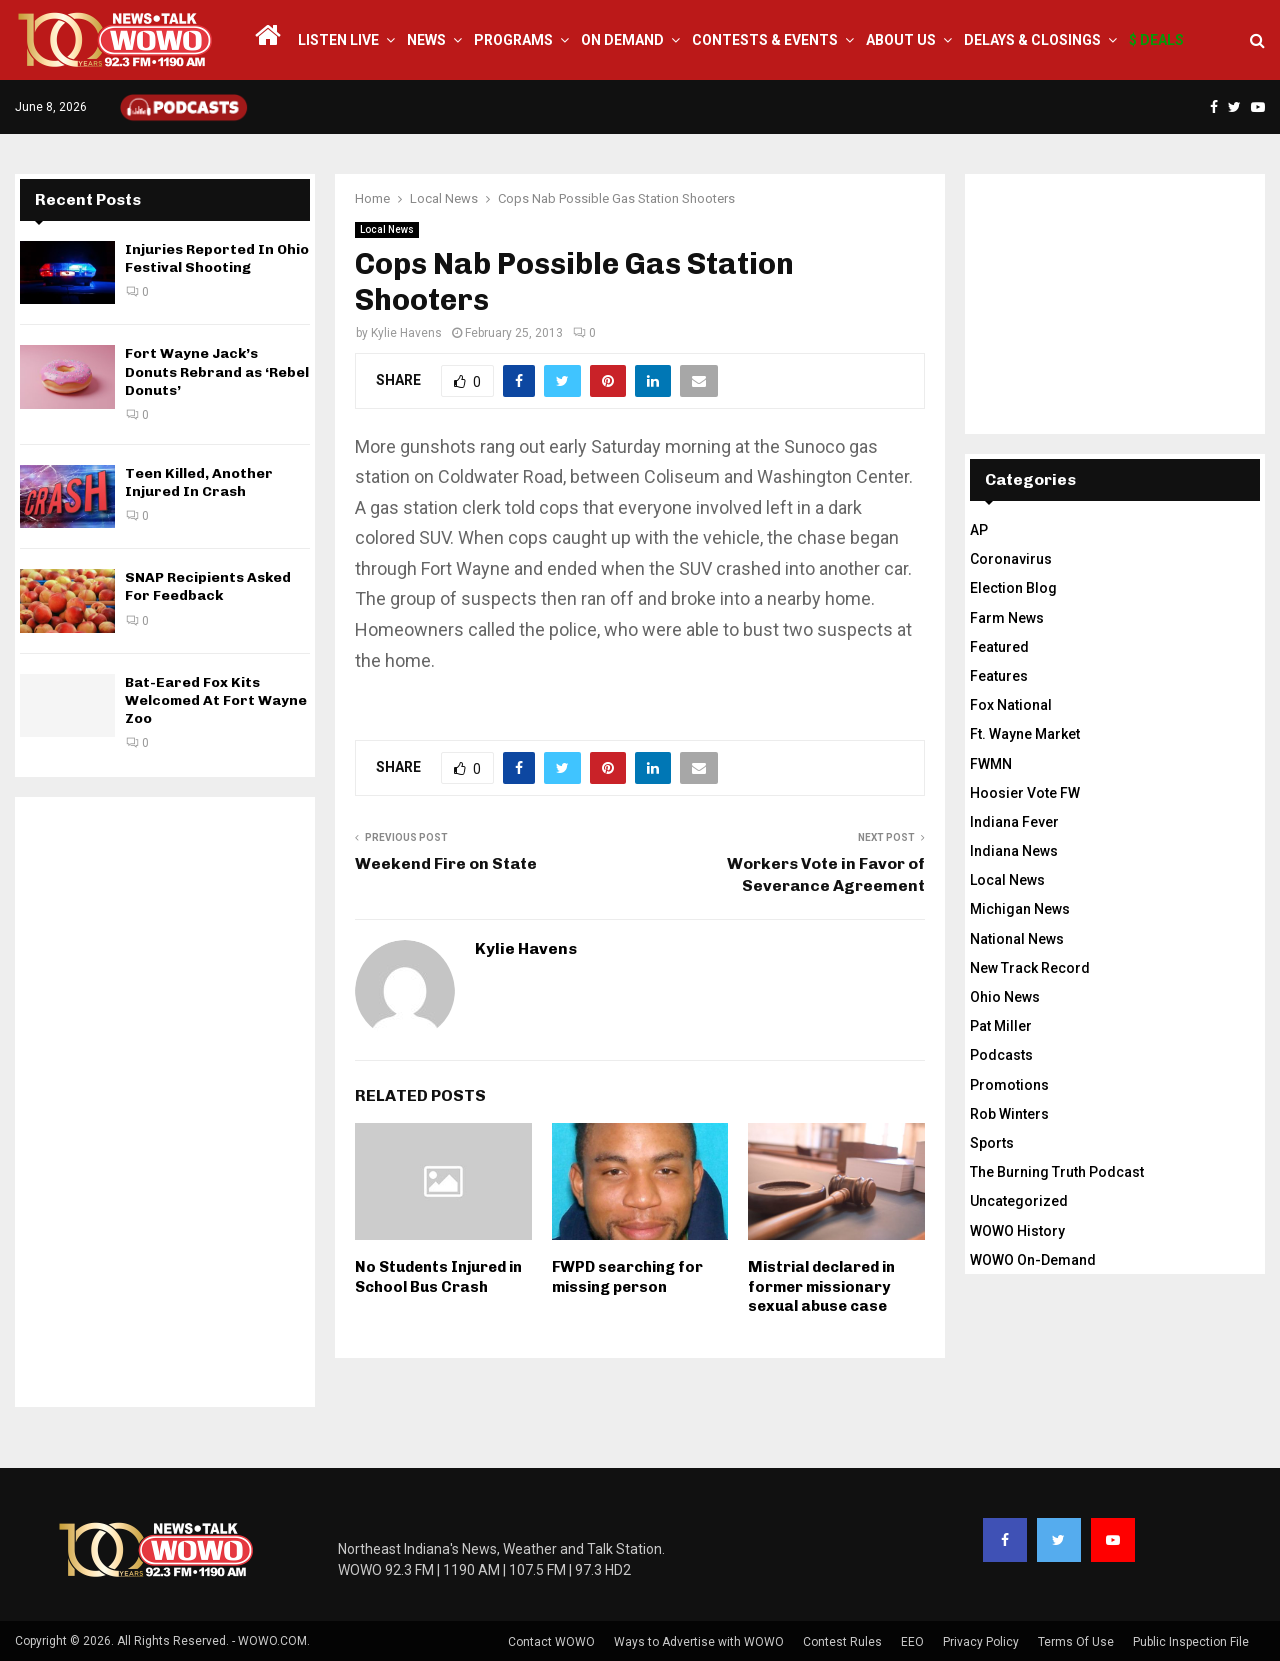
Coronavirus (1011, 559)
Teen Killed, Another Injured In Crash (199, 482)
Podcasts (1001, 1055)
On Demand (622, 40)
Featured (999, 647)
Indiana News (1014, 851)
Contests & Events (765, 40)
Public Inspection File (1191, 1642)
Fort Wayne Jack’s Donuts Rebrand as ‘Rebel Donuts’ (217, 371)
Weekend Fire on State (446, 863)
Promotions (1009, 1085)
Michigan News (1020, 909)
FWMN (991, 764)
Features (999, 676)
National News (1017, 939)
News (426, 40)
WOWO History (1017, 1231)
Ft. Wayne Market (1025, 734)
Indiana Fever (1014, 822)
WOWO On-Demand (1033, 1260)
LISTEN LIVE (338, 40)
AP (979, 530)
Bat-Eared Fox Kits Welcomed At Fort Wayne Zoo (216, 700)
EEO (912, 1642)
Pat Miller (1001, 1026)
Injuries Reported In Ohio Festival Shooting (217, 258)
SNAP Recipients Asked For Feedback (208, 586)
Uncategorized (1019, 1201)
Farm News (1007, 618)
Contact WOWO (551, 1642)
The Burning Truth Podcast (1057, 1172)
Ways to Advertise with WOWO (699, 1642)
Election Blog (1013, 588)
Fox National (1011, 705)
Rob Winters (1009, 1114)
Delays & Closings (1032, 40)
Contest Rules (842, 1642)
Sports (992, 1143)
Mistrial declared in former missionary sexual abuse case (821, 1286)
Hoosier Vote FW (1025, 793)
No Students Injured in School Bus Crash (438, 1277)
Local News (387, 229)
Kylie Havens (406, 333)
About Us (901, 40)
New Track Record (1030, 968)
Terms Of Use (1076, 1642)
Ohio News (1005, 997)
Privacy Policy (981, 1642)
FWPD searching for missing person (627, 1277)
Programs (513, 40)
